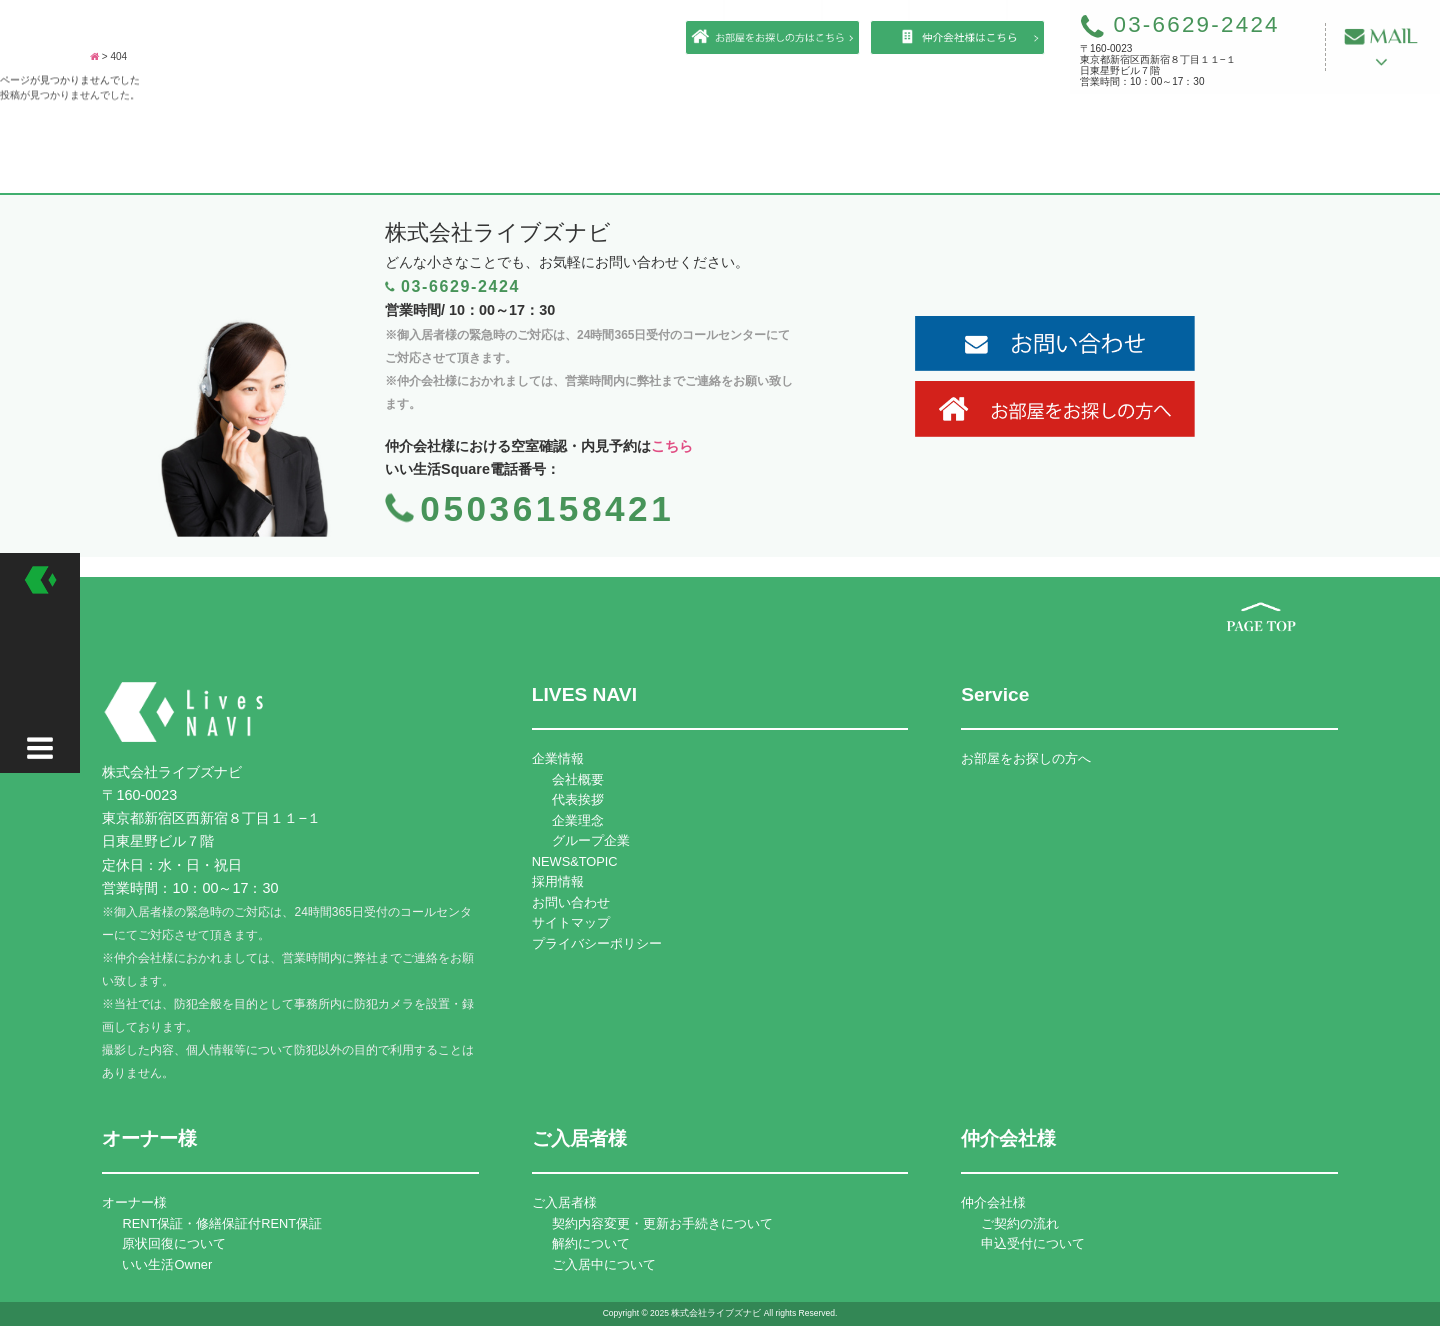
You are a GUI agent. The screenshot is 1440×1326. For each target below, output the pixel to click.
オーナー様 (134, 1202)
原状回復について (174, 1243)
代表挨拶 (578, 799)
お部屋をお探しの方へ (1026, 758)
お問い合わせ (571, 902)
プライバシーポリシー (597, 943)
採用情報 (558, 881)
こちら (672, 446)
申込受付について (1033, 1243)
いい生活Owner (167, 1264)
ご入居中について (604, 1264)
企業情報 (558, 758)
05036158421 (547, 508)
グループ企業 (591, 840)
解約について (591, 1243)
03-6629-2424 (1180, 24)
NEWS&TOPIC (575, 861)
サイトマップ (571, 922)
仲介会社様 (993, 1202)
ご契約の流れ (1020, 1223)
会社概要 (578, 779)
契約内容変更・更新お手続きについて (662, 1223)
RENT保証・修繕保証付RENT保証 (222, 1223)
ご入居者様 (564, 1202)
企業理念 (578, 820)
